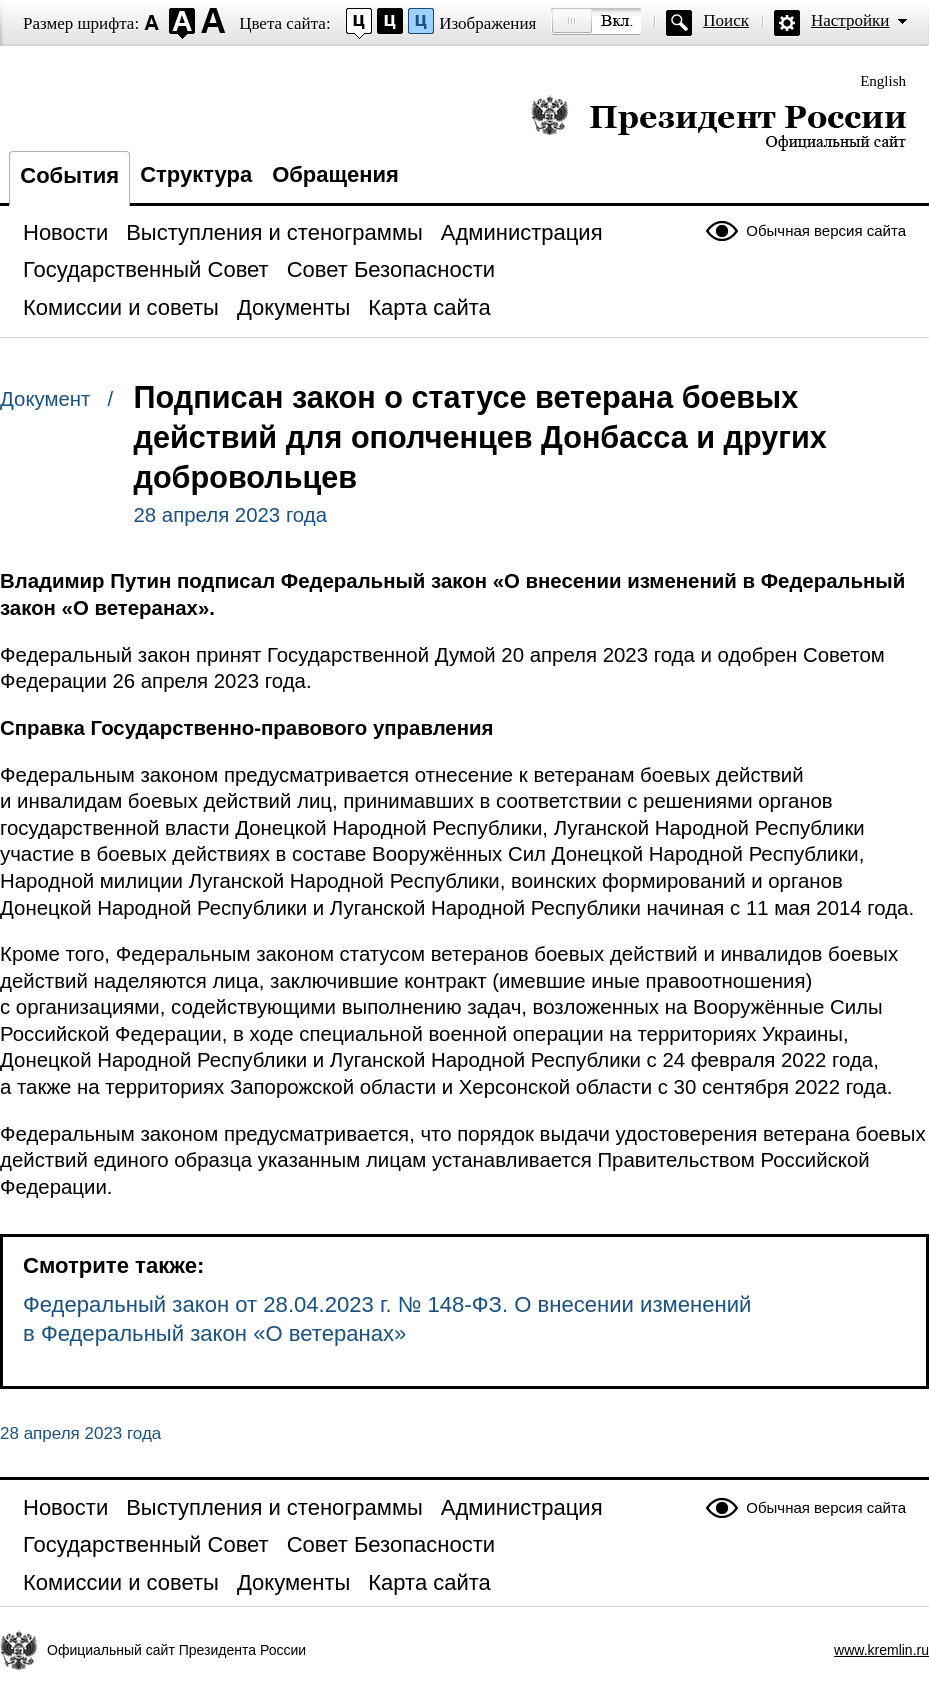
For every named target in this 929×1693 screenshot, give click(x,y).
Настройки (850, 20)
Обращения (335, 174)
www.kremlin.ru (881, 1650)
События (69, 175)
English (883, 81)
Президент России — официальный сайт (718, 122)
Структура (196, 174)
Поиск (726, 20)
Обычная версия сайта (826, 230)
